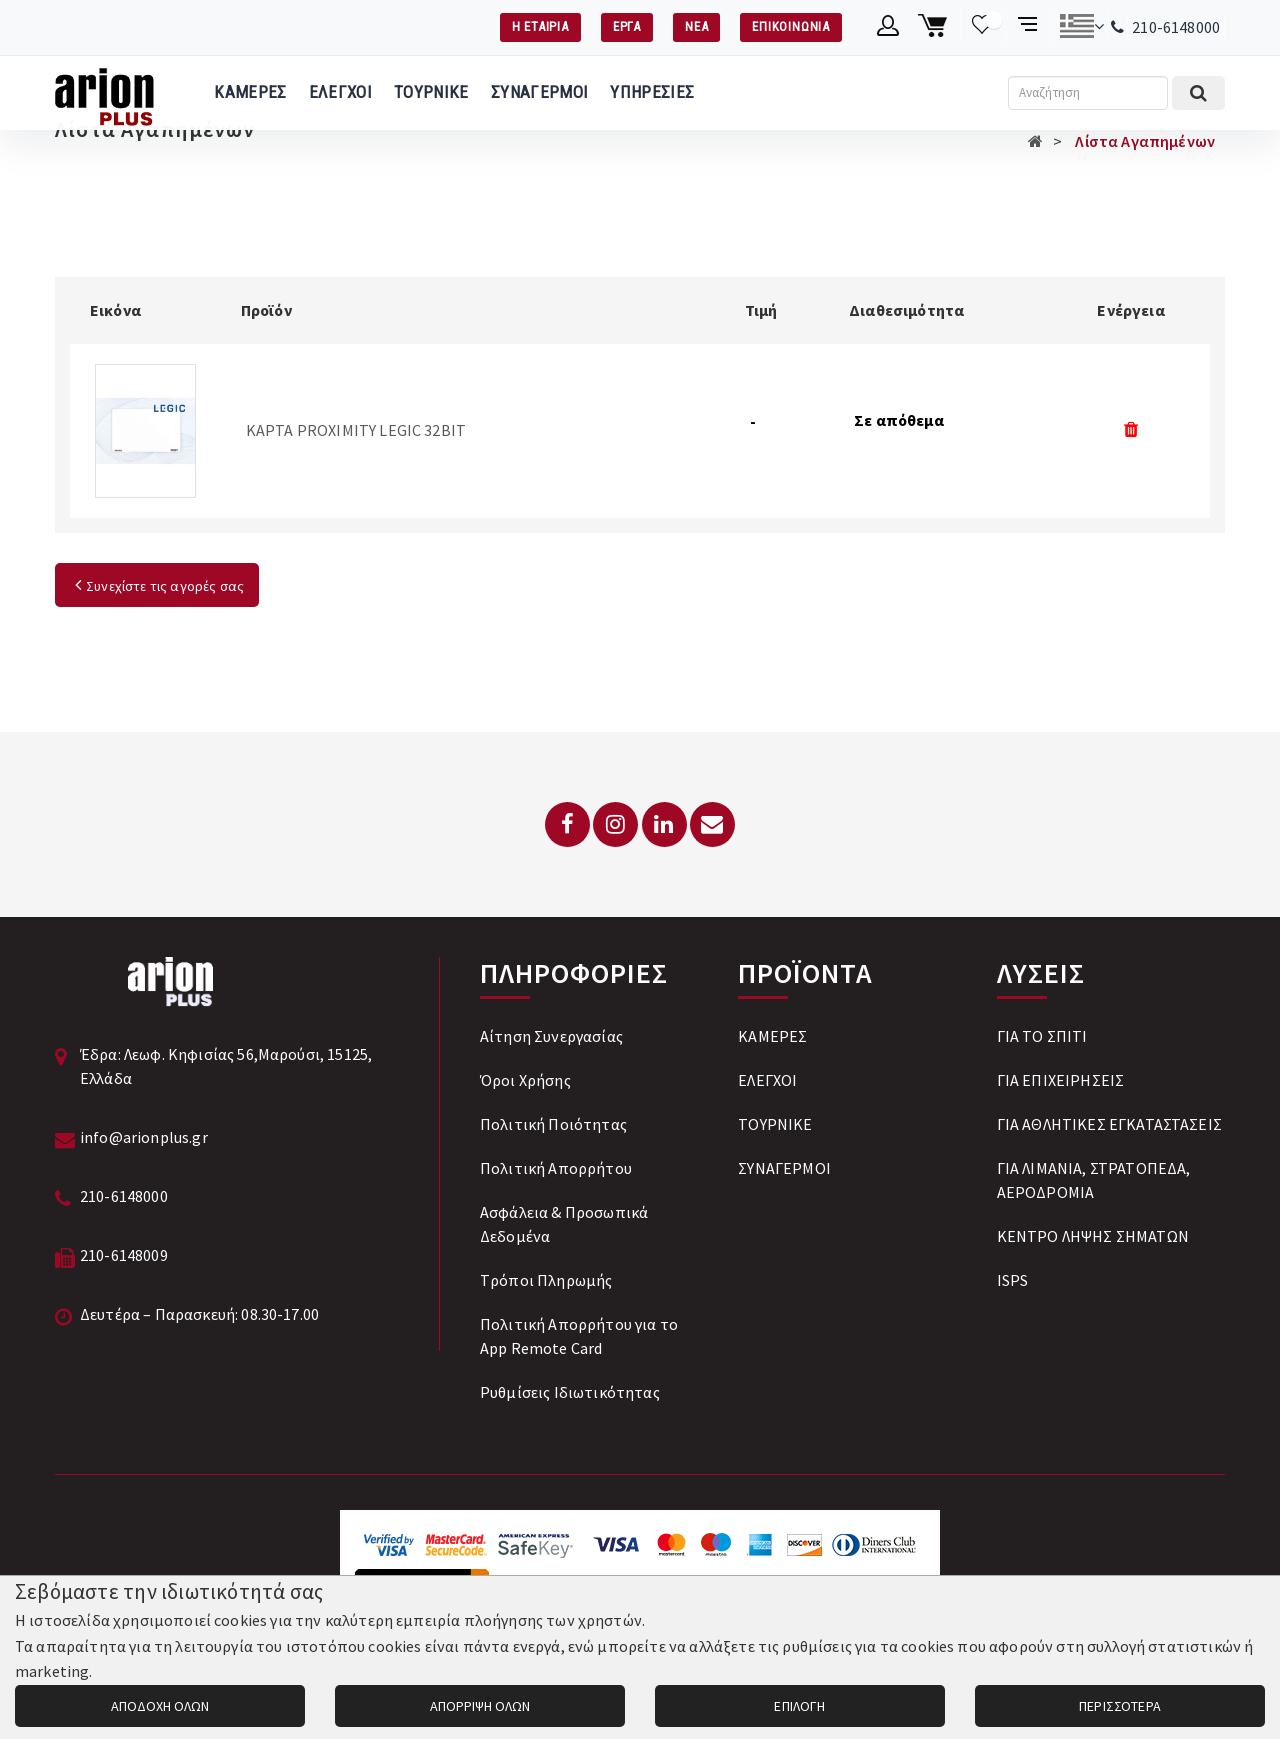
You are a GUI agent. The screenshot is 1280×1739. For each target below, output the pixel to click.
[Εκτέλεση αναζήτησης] (1198, 93)
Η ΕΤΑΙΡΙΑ (540, 26)
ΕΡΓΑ (627, 26)
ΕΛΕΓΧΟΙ (340, 92)
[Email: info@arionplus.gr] (712, 824)
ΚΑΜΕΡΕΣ (250, 92)
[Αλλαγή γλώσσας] (1081, 26)
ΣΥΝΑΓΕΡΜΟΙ (539, 92)
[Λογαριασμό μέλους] (888, 26)
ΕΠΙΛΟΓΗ (799, 1706)
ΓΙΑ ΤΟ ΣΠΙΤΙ (1042, 1036)
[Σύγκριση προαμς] (1029, 26)
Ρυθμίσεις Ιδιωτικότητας (570, 1392)
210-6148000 (1176, 27)
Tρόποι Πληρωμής (546, 1280)
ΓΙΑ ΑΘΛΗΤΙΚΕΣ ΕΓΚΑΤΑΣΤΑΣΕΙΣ (1109, 1124)
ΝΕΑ (696, 26)
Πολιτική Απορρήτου (556, 1168)
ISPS (1013, 1280)
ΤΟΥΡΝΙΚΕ (431, 92)
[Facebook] (567, 824)
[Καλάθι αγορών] (935, 26)
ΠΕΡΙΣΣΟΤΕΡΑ (1120, 1706)
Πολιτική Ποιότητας (553, 1124)
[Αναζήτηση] (1088, 93)
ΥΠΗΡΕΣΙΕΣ (652, 92)
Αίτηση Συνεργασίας (551, 1036)
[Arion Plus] (104, 93)
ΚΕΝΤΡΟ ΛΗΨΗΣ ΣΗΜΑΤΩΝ (1093, 1236)
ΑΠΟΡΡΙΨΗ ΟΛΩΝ (480, 1706)
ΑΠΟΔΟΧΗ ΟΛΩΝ (160, 1706)
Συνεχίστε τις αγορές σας (157, 586)
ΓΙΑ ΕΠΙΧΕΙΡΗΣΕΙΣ (1061, 1080)
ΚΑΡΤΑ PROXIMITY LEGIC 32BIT (356, 430)
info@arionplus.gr (144, 1137)
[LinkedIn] (664, 824)
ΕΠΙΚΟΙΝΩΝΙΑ (791, 26)
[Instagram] (615, 824)
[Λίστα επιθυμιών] (982, 26)
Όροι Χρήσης (525, 1080)
